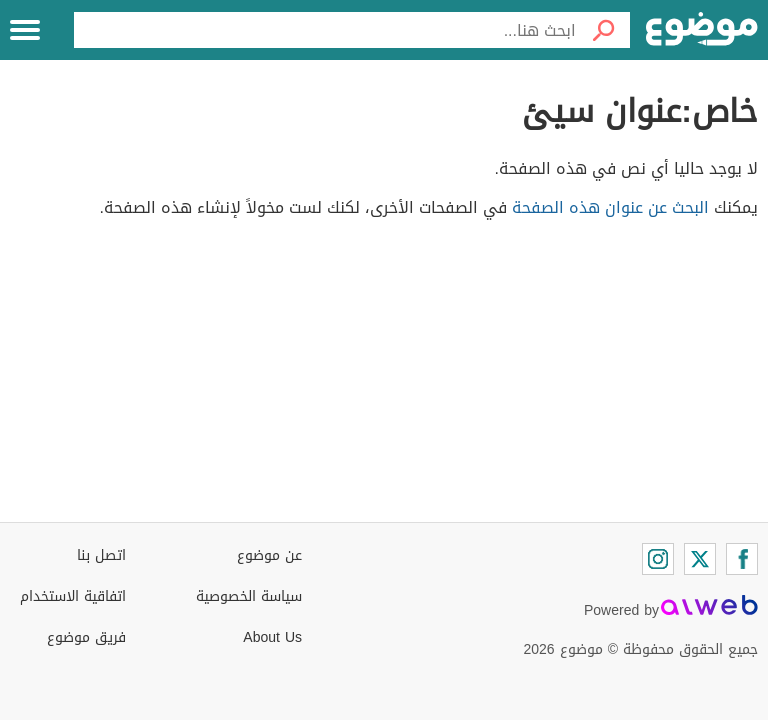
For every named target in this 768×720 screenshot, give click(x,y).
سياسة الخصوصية (249, 596)
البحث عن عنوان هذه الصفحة (610, 207)
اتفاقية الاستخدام (73, 596)
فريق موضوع (86, 637)
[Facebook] (742, 559)
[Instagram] (658, 559)
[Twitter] (700, 559)
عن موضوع (269, 555)
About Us (272, 637)
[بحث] (603, 30)
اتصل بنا (101, 555)
